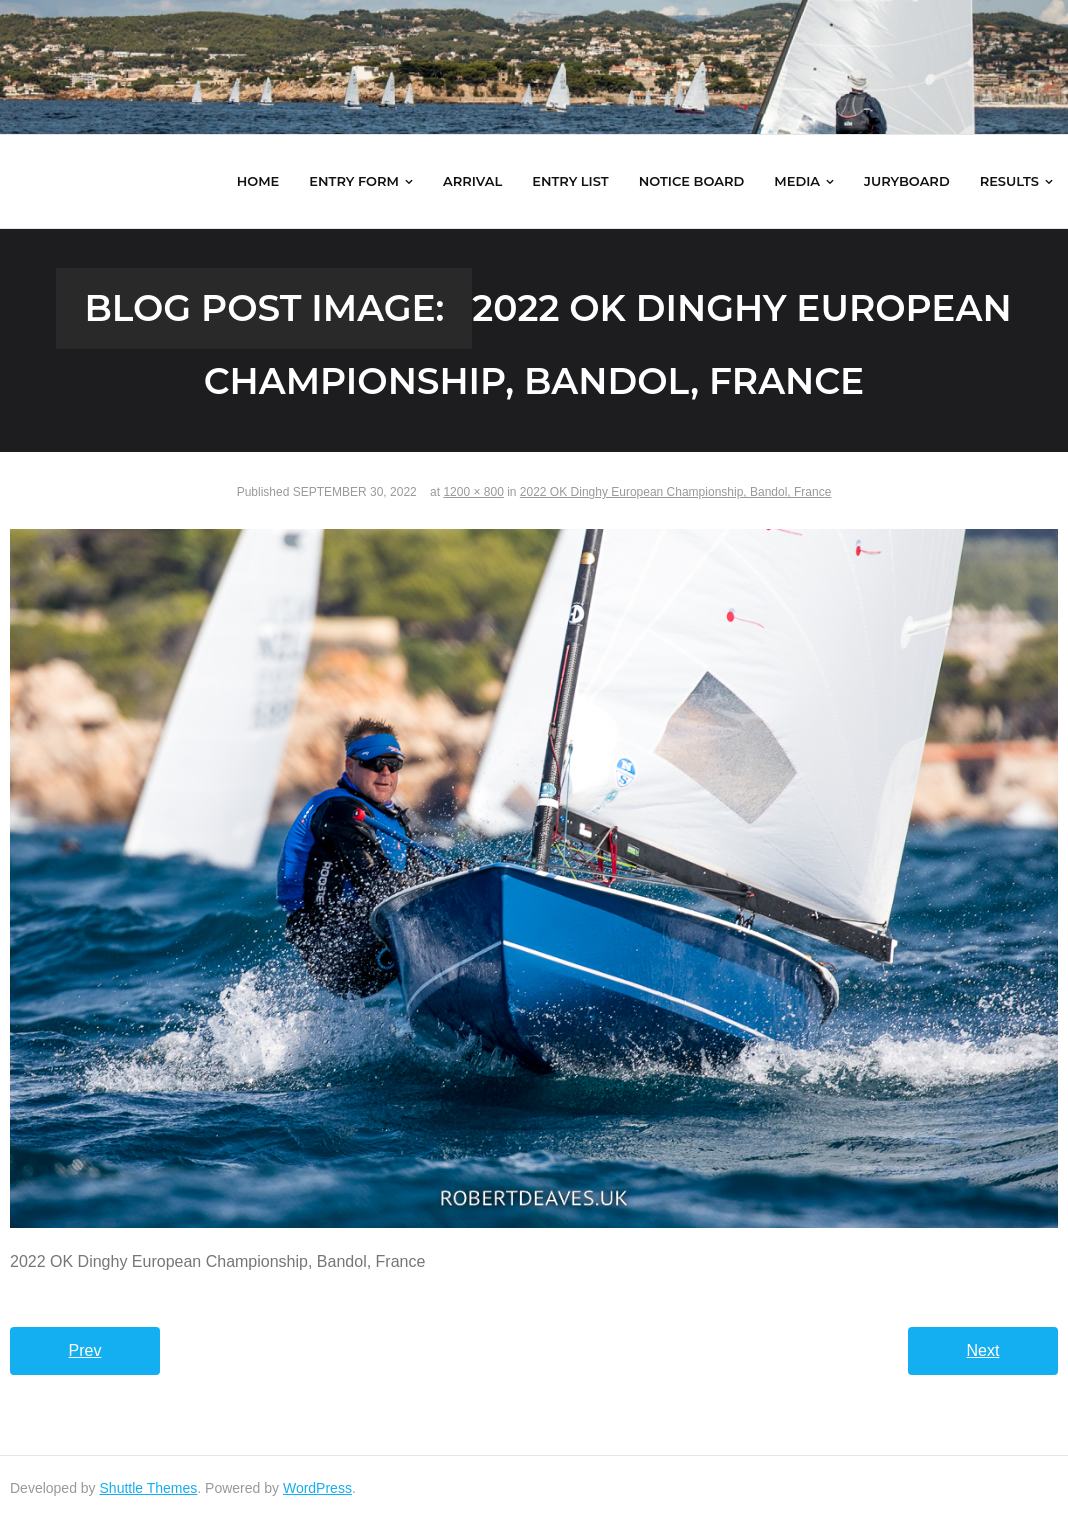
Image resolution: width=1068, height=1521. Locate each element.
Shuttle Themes (149, 1488)
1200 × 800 (473, 492)
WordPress (317, 1488)
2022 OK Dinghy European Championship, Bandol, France (676, 492)
